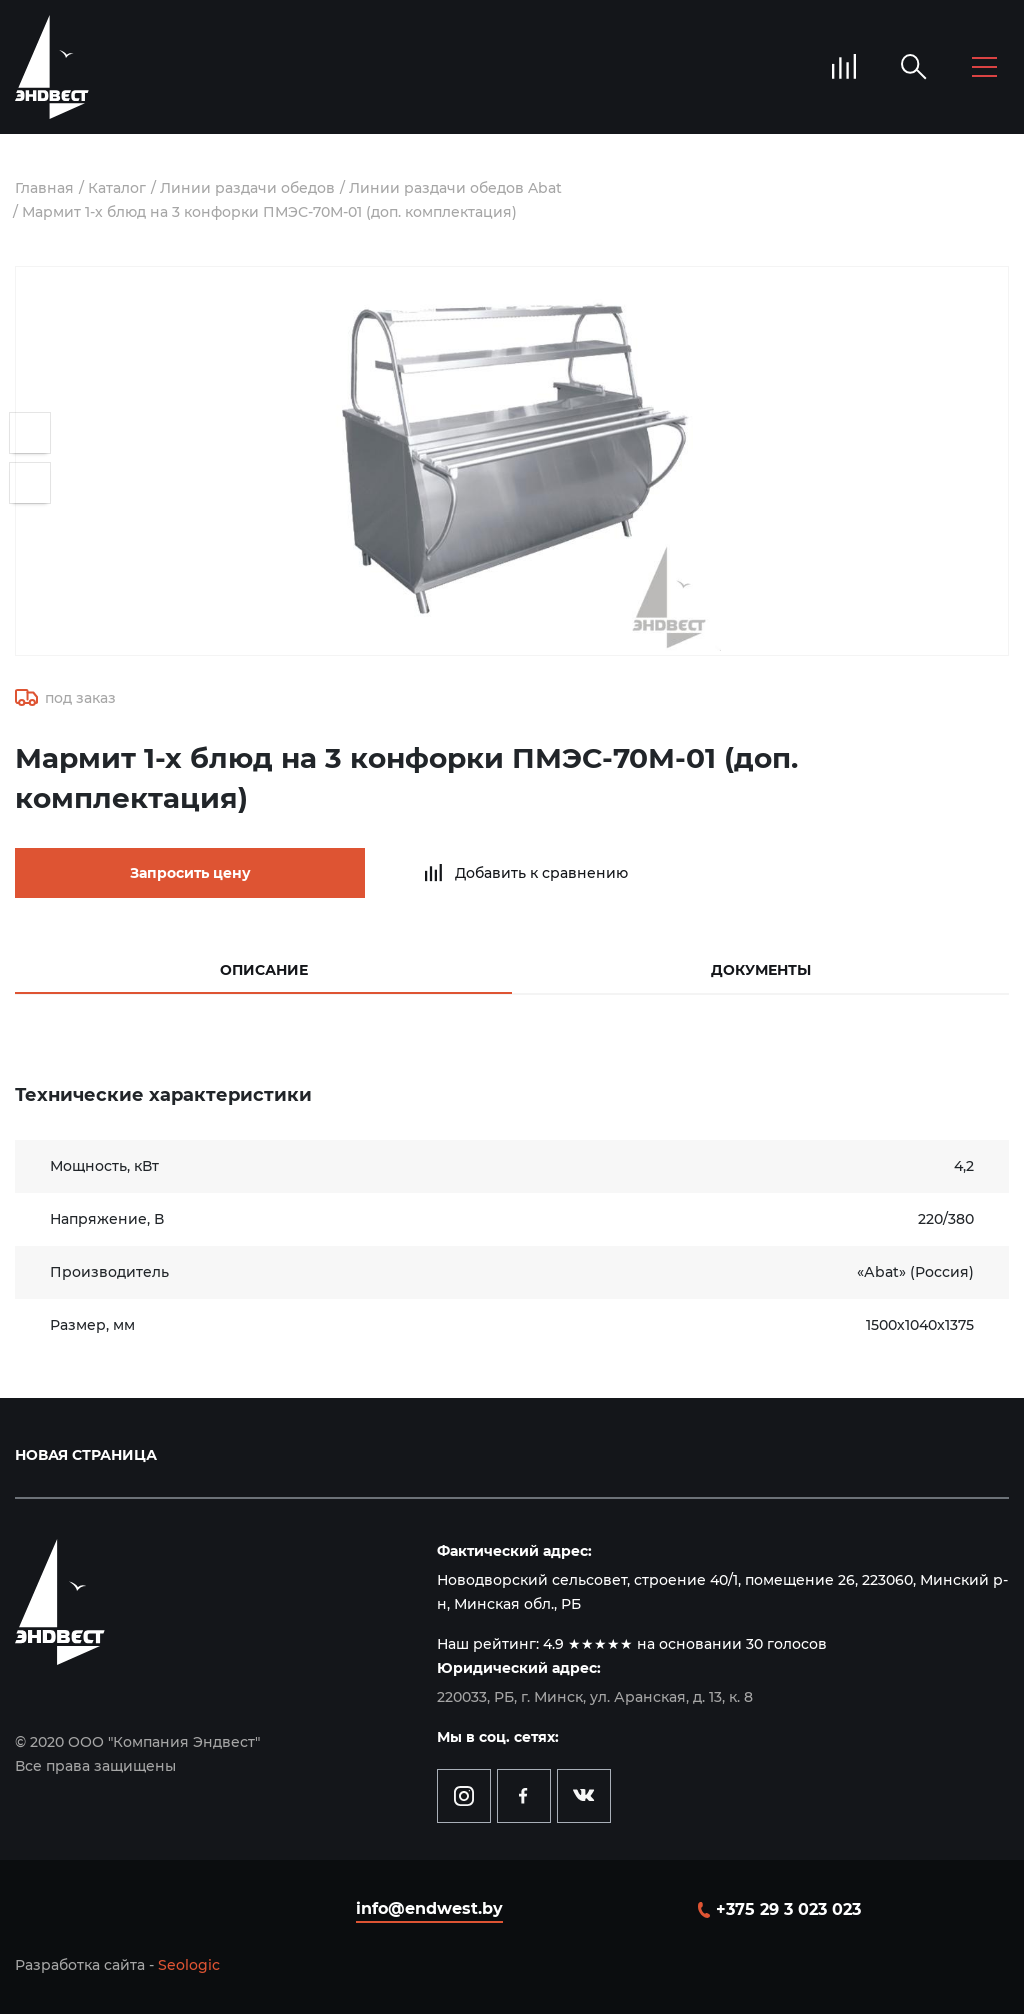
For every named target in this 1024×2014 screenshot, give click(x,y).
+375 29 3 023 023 (788, 1909)
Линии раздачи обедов (247, 188)
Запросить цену (190, 873)
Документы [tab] (761, 970)
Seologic (189, 1965)
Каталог (117, 188)
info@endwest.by (429, 1908)
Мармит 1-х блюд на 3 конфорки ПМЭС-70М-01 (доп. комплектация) (269, 212)
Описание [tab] (264, 970)
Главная (44, 188)
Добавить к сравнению (541, 873)
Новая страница (86, 1455)
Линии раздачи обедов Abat (455, 188)
